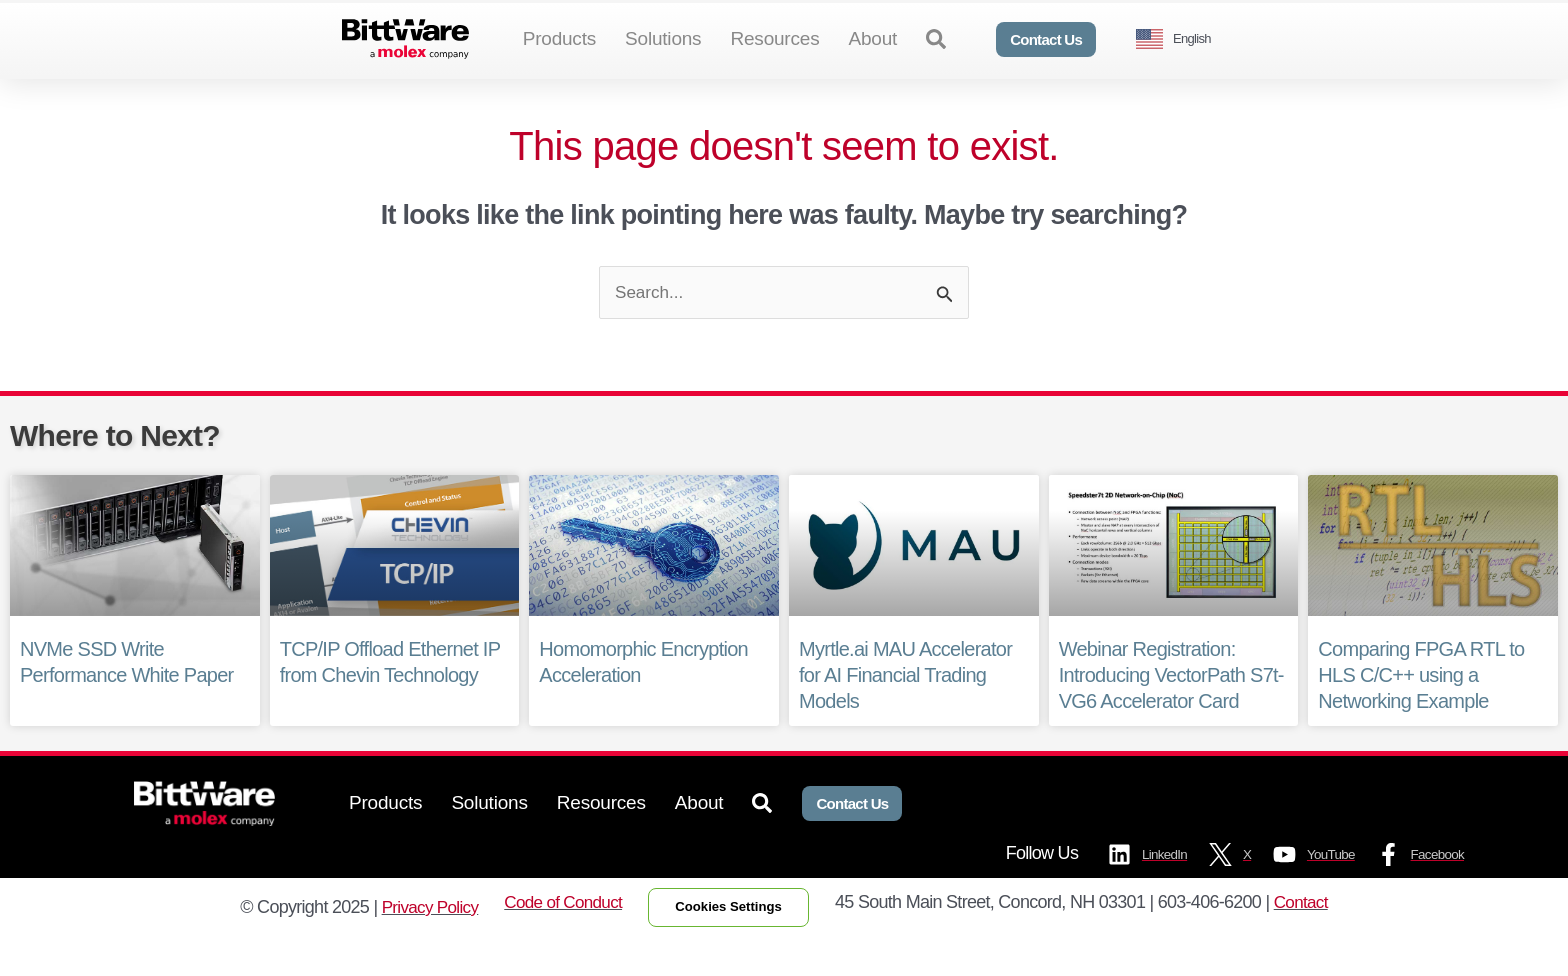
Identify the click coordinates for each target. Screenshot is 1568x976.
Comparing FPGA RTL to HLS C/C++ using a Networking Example (1421, 709)
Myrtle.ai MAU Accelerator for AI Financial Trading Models (905, 709)
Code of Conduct (557, 939)
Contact (1314, 939)
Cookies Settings (733, 944)
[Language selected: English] (1181, 39)
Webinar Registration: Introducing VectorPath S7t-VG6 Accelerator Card (1171, 709)
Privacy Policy (418, 944)
